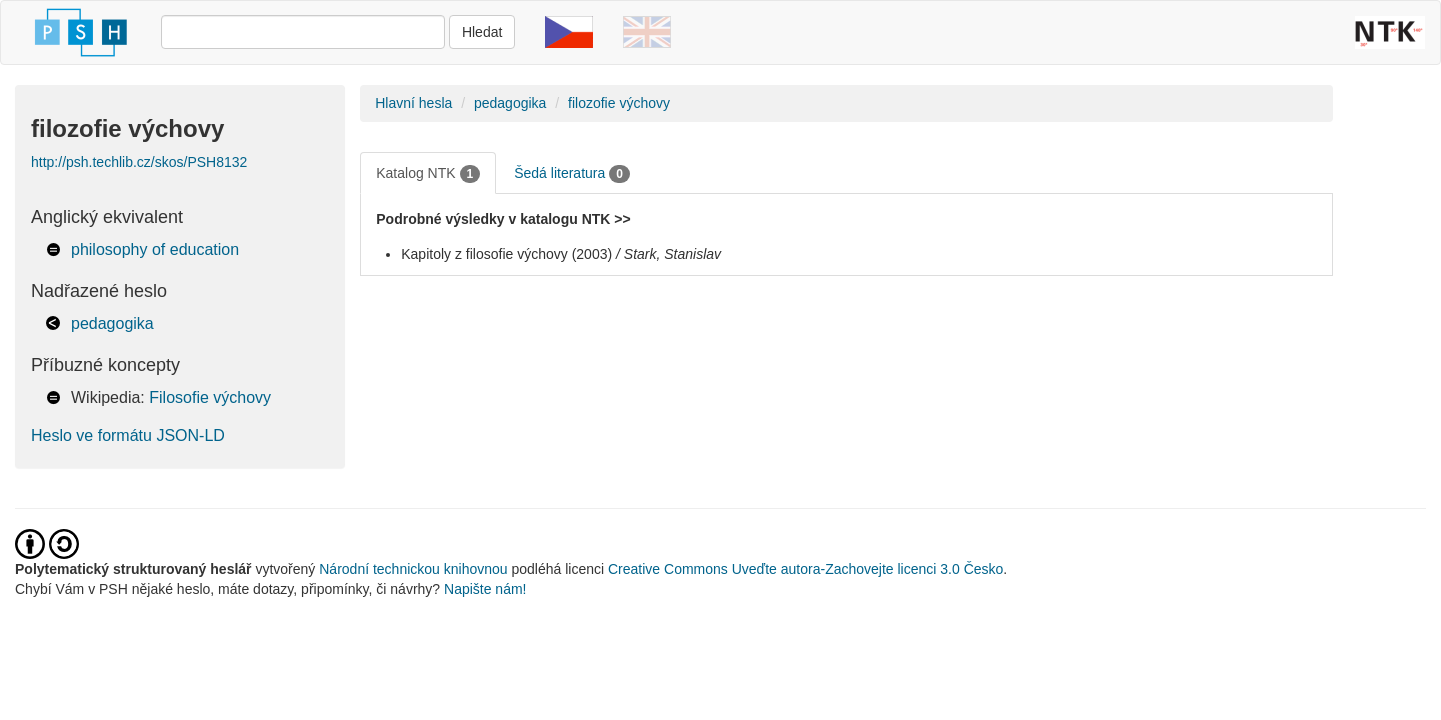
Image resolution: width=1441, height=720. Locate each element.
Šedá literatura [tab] (572, 174)
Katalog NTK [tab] (428, 174)
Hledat (482, 32)
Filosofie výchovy (210, 397)
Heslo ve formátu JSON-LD (128, 435)
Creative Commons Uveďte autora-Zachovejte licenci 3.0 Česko (805, 569)
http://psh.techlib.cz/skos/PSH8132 (139, 162)
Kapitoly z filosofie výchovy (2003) (506, 254)
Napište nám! (485, 589)
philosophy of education (155, 249)
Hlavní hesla (413, 103)
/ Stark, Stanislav (668, 254)
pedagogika (112, 323)
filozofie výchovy (619, 103)
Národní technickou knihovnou (413, 569)
